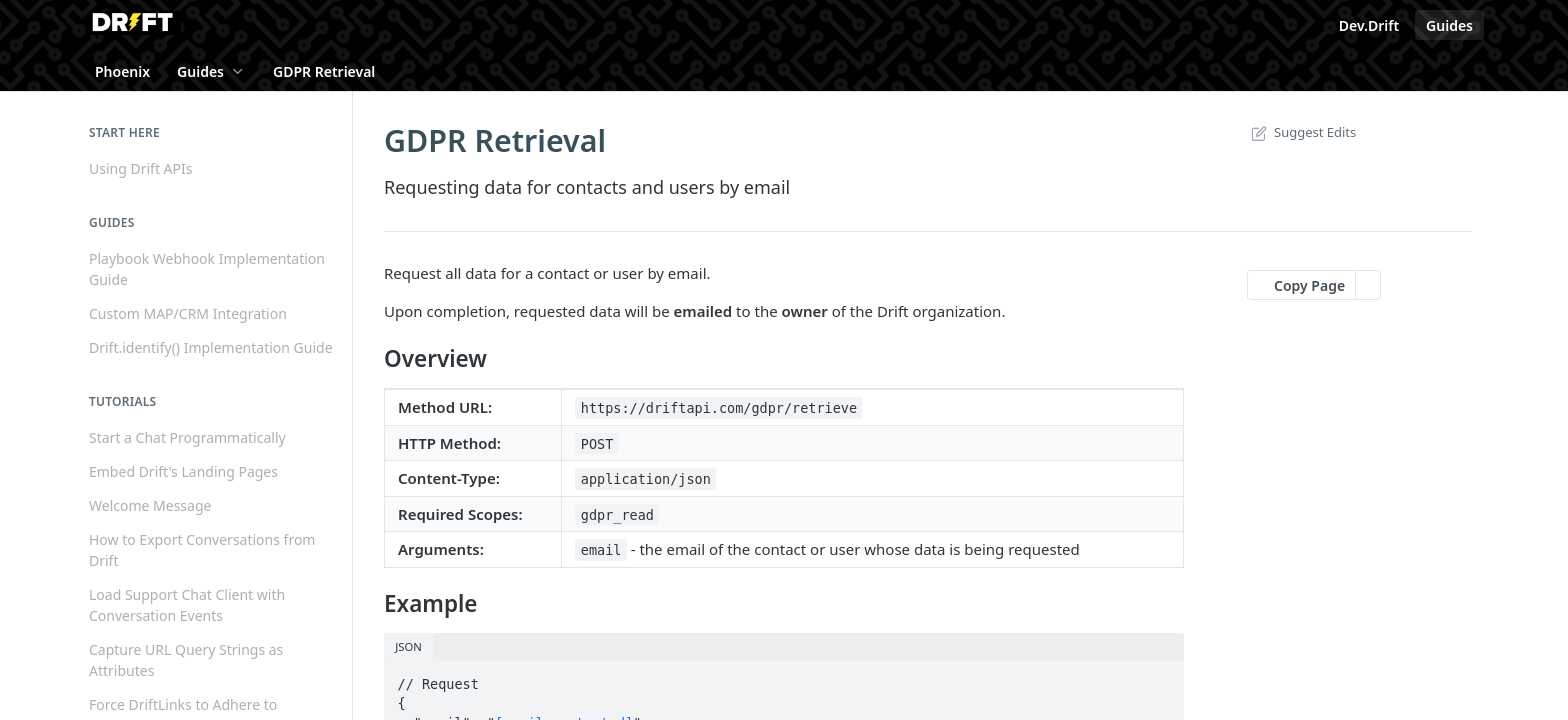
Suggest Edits (1301, 132)
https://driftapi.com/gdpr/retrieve (719, 408)
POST (597, 444)
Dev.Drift (1369, 25)
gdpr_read (617, 515)
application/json (646, 479)
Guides (1449, 25)
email (601, 550)
